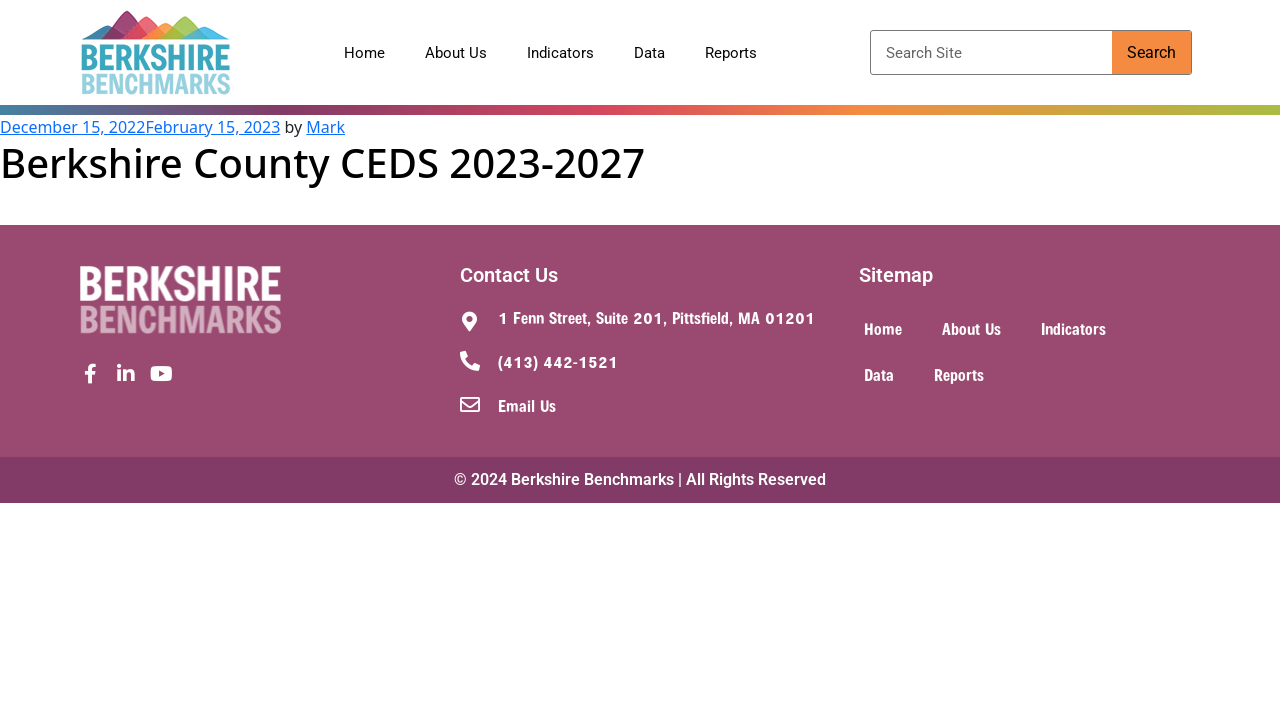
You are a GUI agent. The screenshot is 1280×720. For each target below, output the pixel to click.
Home (364, 53)
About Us (456, 53)
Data (649, 53)
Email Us (527, 405)
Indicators (560, 53)
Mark (325, 127)
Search (1151, 52)
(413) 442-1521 (558, 361)
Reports (731, 53)
